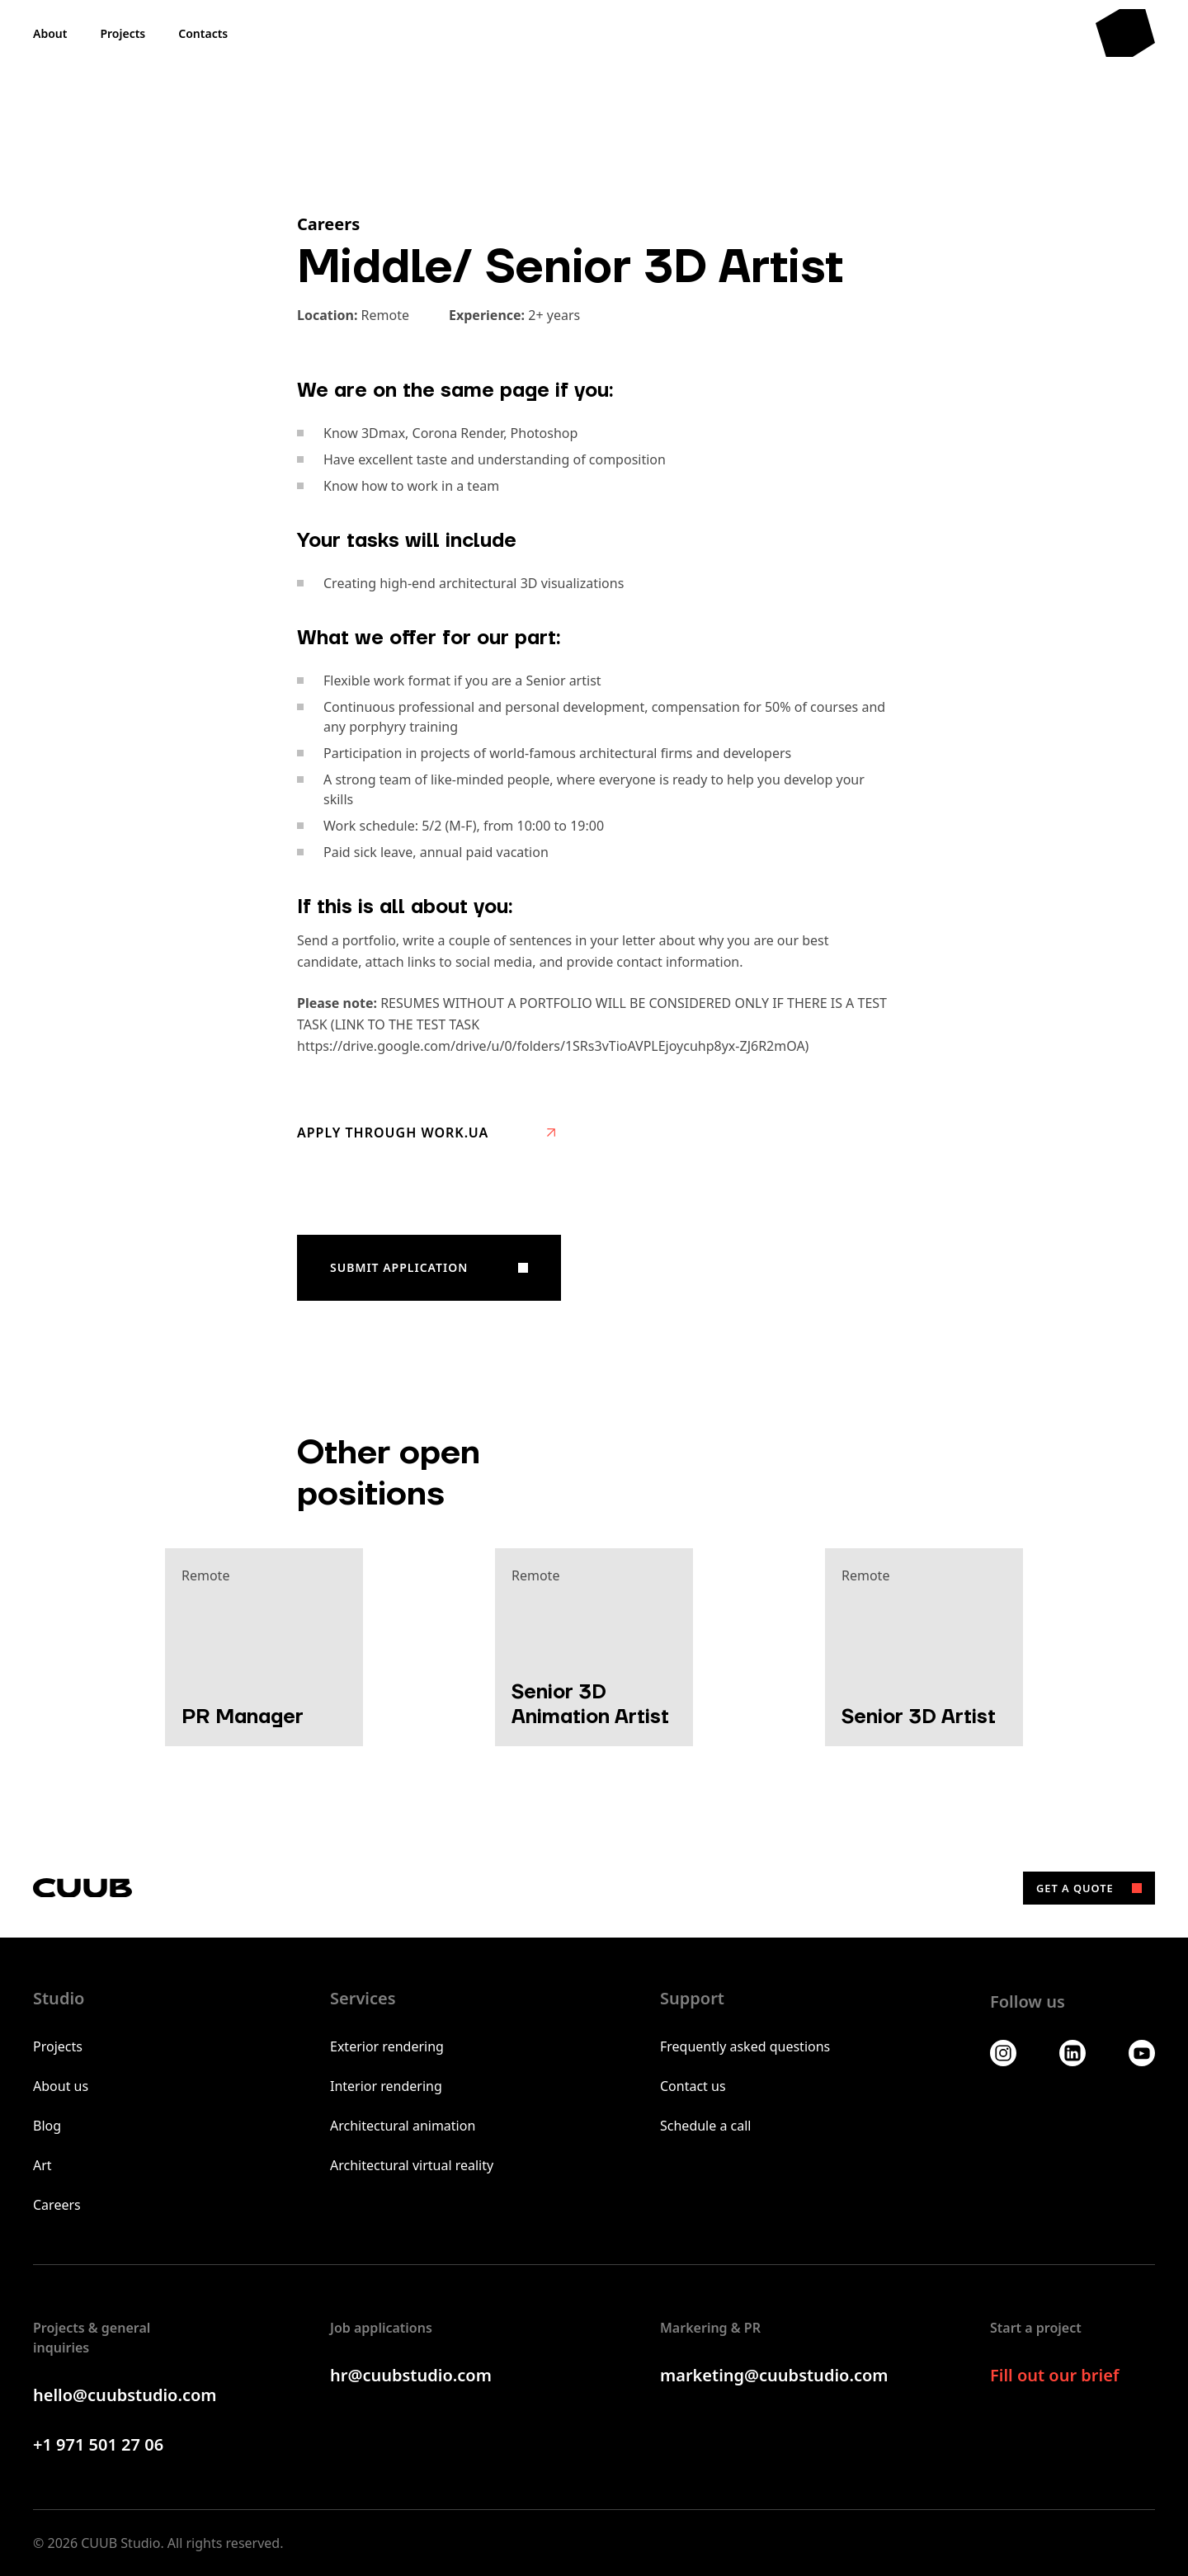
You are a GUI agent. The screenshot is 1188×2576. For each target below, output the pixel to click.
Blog (47, 2125)
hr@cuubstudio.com (411, 2375)
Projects (57, 2046)
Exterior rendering (387, 2046)
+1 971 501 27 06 (98, 2444)
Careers (57, 2204)
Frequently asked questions (745, 2046)
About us (60, 2086)
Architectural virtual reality (411, 2165)
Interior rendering (386, 2086)
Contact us (693, 2086)
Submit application (399, 1267)
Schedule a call (705, 2125)
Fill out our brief (1054, 2375)
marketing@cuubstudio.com (774, 2375)
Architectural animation (402, 2125)
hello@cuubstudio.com (125, 2395)
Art (42, 2165)
